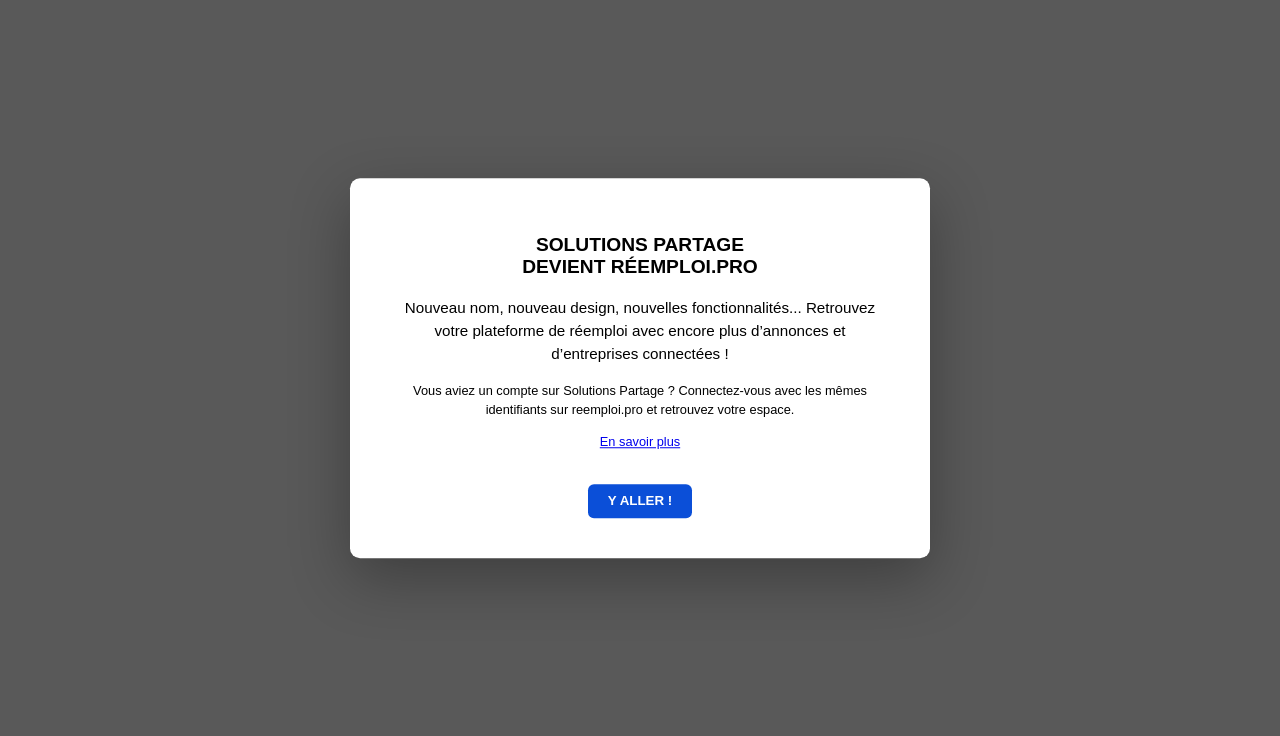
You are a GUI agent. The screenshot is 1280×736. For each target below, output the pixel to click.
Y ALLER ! (640, 500)
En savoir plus (640, 441)
